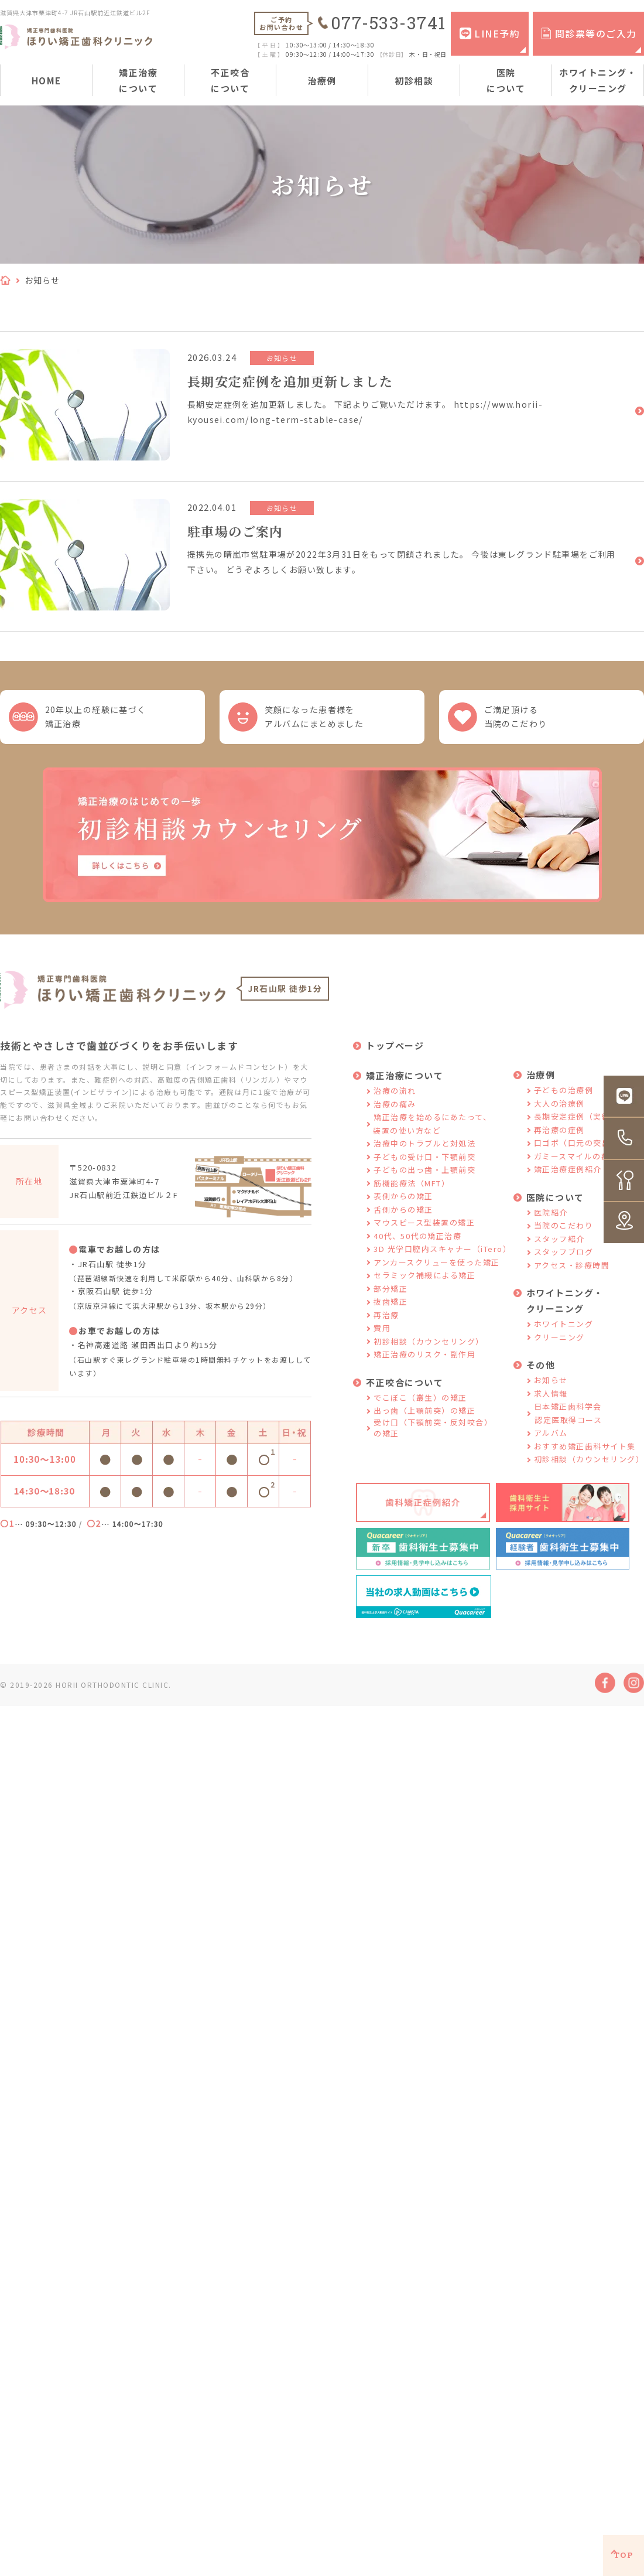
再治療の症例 (559, 1138)
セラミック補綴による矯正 (424, 1283)
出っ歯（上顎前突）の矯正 (424, 1419)
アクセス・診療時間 (572, 1274)
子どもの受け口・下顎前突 (424, 1165)
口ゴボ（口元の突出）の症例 (589, 1151)
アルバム (551, 1441)
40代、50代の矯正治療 (417, 1244)
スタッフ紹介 (559, 1247)
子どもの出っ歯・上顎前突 (424, 1178)
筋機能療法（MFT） (412, 1191)
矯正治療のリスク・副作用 (424, 1363)
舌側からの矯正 (403, 1218)
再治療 (386, 1323)
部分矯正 (390, 1297)
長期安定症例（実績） (576, 1125)
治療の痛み (395, 1112)
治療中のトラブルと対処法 (424, 1152)
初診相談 (414, 80)
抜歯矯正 (390, 1310)
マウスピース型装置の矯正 (424, 1231)
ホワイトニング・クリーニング (597, 80)
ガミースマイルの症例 (576, 1165)
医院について (506, 80)
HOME (46, 80)
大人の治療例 (559, 1112)
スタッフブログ (564, 1260)
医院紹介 (551, 1221)
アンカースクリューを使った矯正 (437, 1271)
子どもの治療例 (564, 1098)
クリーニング (559, 1346)
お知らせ (551, 1388)
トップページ (395, 1054)
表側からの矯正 (403, 1204)
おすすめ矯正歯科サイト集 (585, 1455)
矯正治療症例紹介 (568, 1177)
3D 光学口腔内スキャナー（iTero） (442, 1257)
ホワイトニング (564, 1332)
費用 (382, 1336)
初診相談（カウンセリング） (429, 1350)
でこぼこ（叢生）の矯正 (420, 1406)
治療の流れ (395, 1099)
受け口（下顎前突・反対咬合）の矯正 (433, 1436)
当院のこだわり (564, 1234)
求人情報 (551, 1402)
